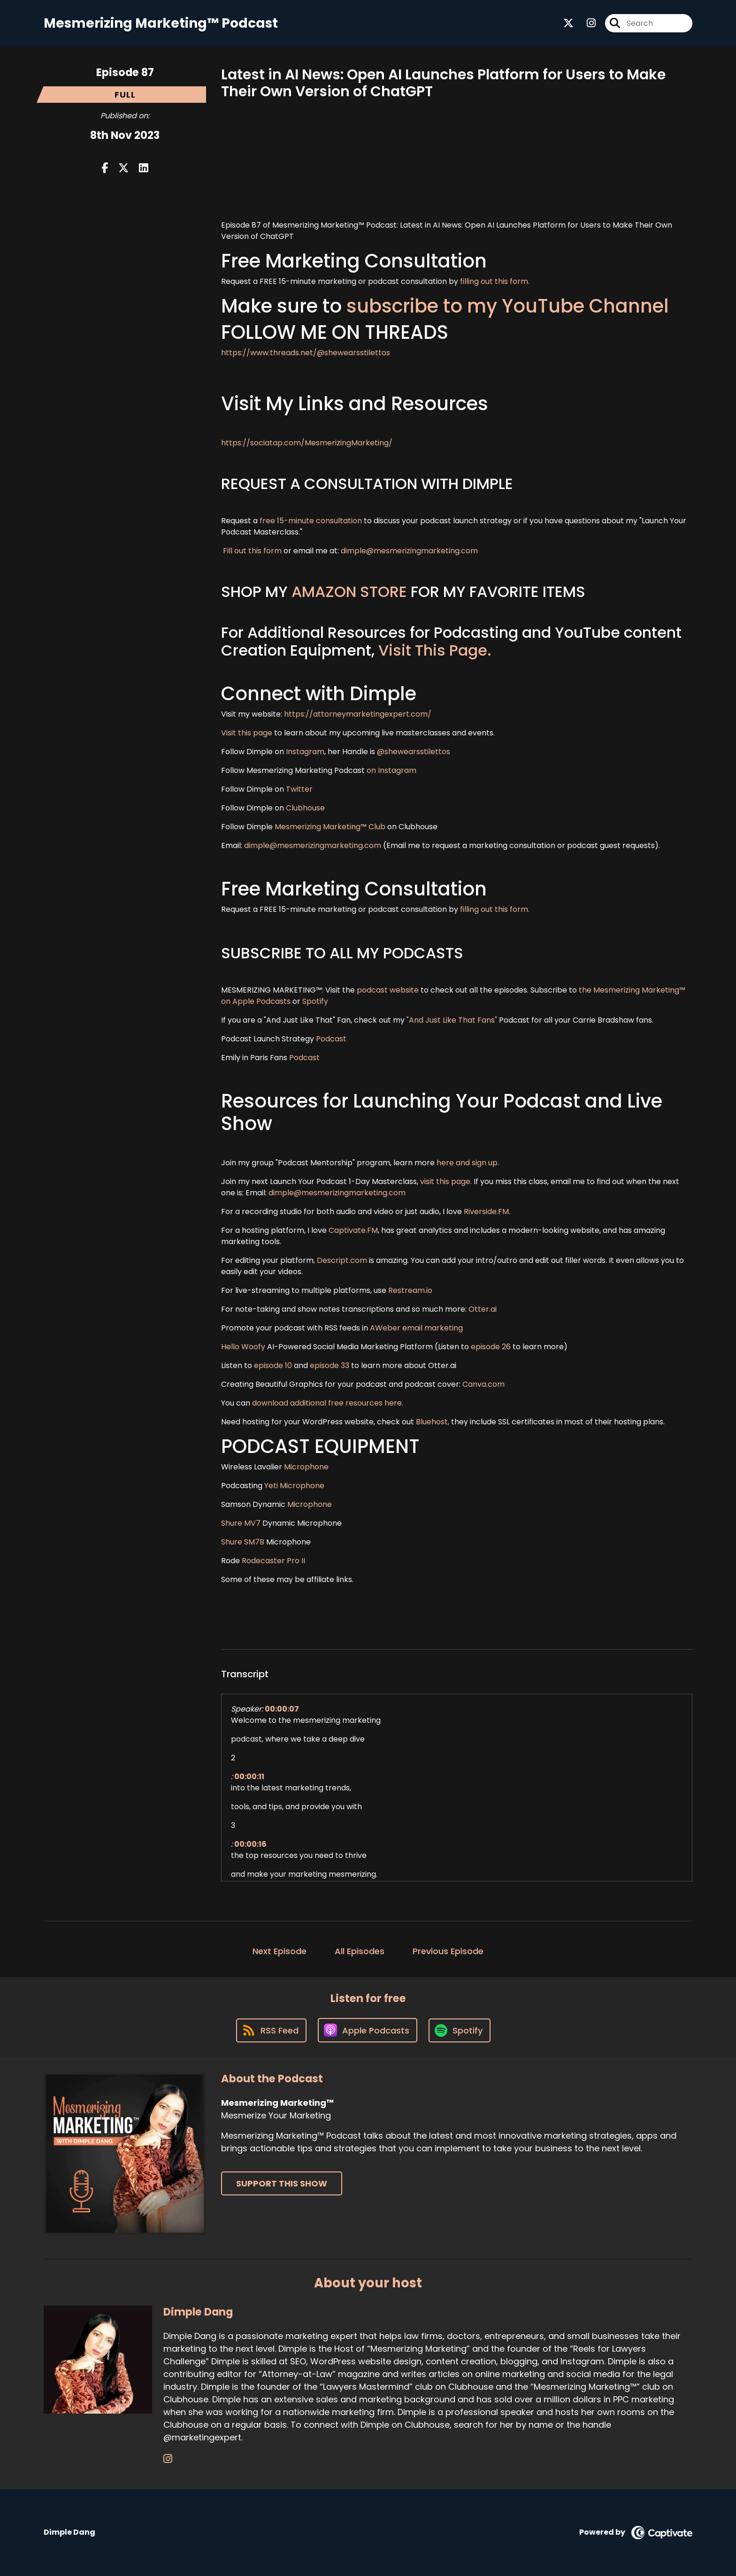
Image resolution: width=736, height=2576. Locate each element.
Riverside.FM (486, 1211)
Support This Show (281, 2183)
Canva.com (483, 1384)
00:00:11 (249, 1776)
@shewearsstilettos (413, 751)
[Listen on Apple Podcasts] (367, 2030)
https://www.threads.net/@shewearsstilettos (305, 352)
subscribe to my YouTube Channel (507, 306)
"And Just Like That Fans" (451, 1020)
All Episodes (359, 1951)
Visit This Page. (434, 650)
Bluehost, (432, 1421)
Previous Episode (448, 1951)
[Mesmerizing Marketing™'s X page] (568, 23)
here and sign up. (468, 1162)
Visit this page (246, 732)
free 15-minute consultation (311, 520)
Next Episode (280, 1951)
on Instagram (391, 770)
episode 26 (491, 1346)
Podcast (331, 1038)
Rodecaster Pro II (273, 1560)
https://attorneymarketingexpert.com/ (357, 714)
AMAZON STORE (349, 591)
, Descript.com (340, 1260)
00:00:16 (250, 1844)
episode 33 (329, 1365)
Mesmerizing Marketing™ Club (330, 826)
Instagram (305, 751)
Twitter (299, 789)
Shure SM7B (242, 1541)
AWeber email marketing (416, 1327)
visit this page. (446, 1181)
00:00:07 (282, 1709)
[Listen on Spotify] (460, 2030)
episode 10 (273, 1365)
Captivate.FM (353, 1230)
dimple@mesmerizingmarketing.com (409, 550)
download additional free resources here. (327, 1403)
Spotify (315, 1001)
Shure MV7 (241, 1523)
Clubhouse (304, 808)
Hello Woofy (244, 1346)
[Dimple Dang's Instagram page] (167, 2459)
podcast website (389, 990)
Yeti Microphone (295, 1485)
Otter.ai (482, 1309)
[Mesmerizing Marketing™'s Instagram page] (585, 23)
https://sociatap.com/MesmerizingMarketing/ (306, 442)
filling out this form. (494, 281)
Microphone (306, 1466)
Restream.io (409, 1290)
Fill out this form (252, 550)
